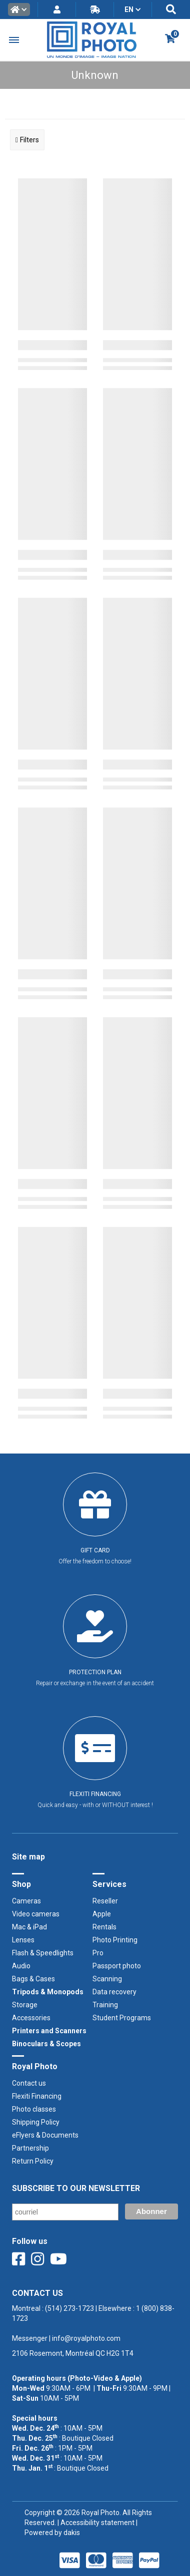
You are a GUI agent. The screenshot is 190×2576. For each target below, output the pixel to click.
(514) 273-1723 (69, 2308)
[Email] (65, 2212)
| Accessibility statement (96, 2523)
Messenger (30, 2338)
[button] (19, 9)
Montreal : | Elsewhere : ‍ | (93, 2323)
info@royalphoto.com (85, 2338)
